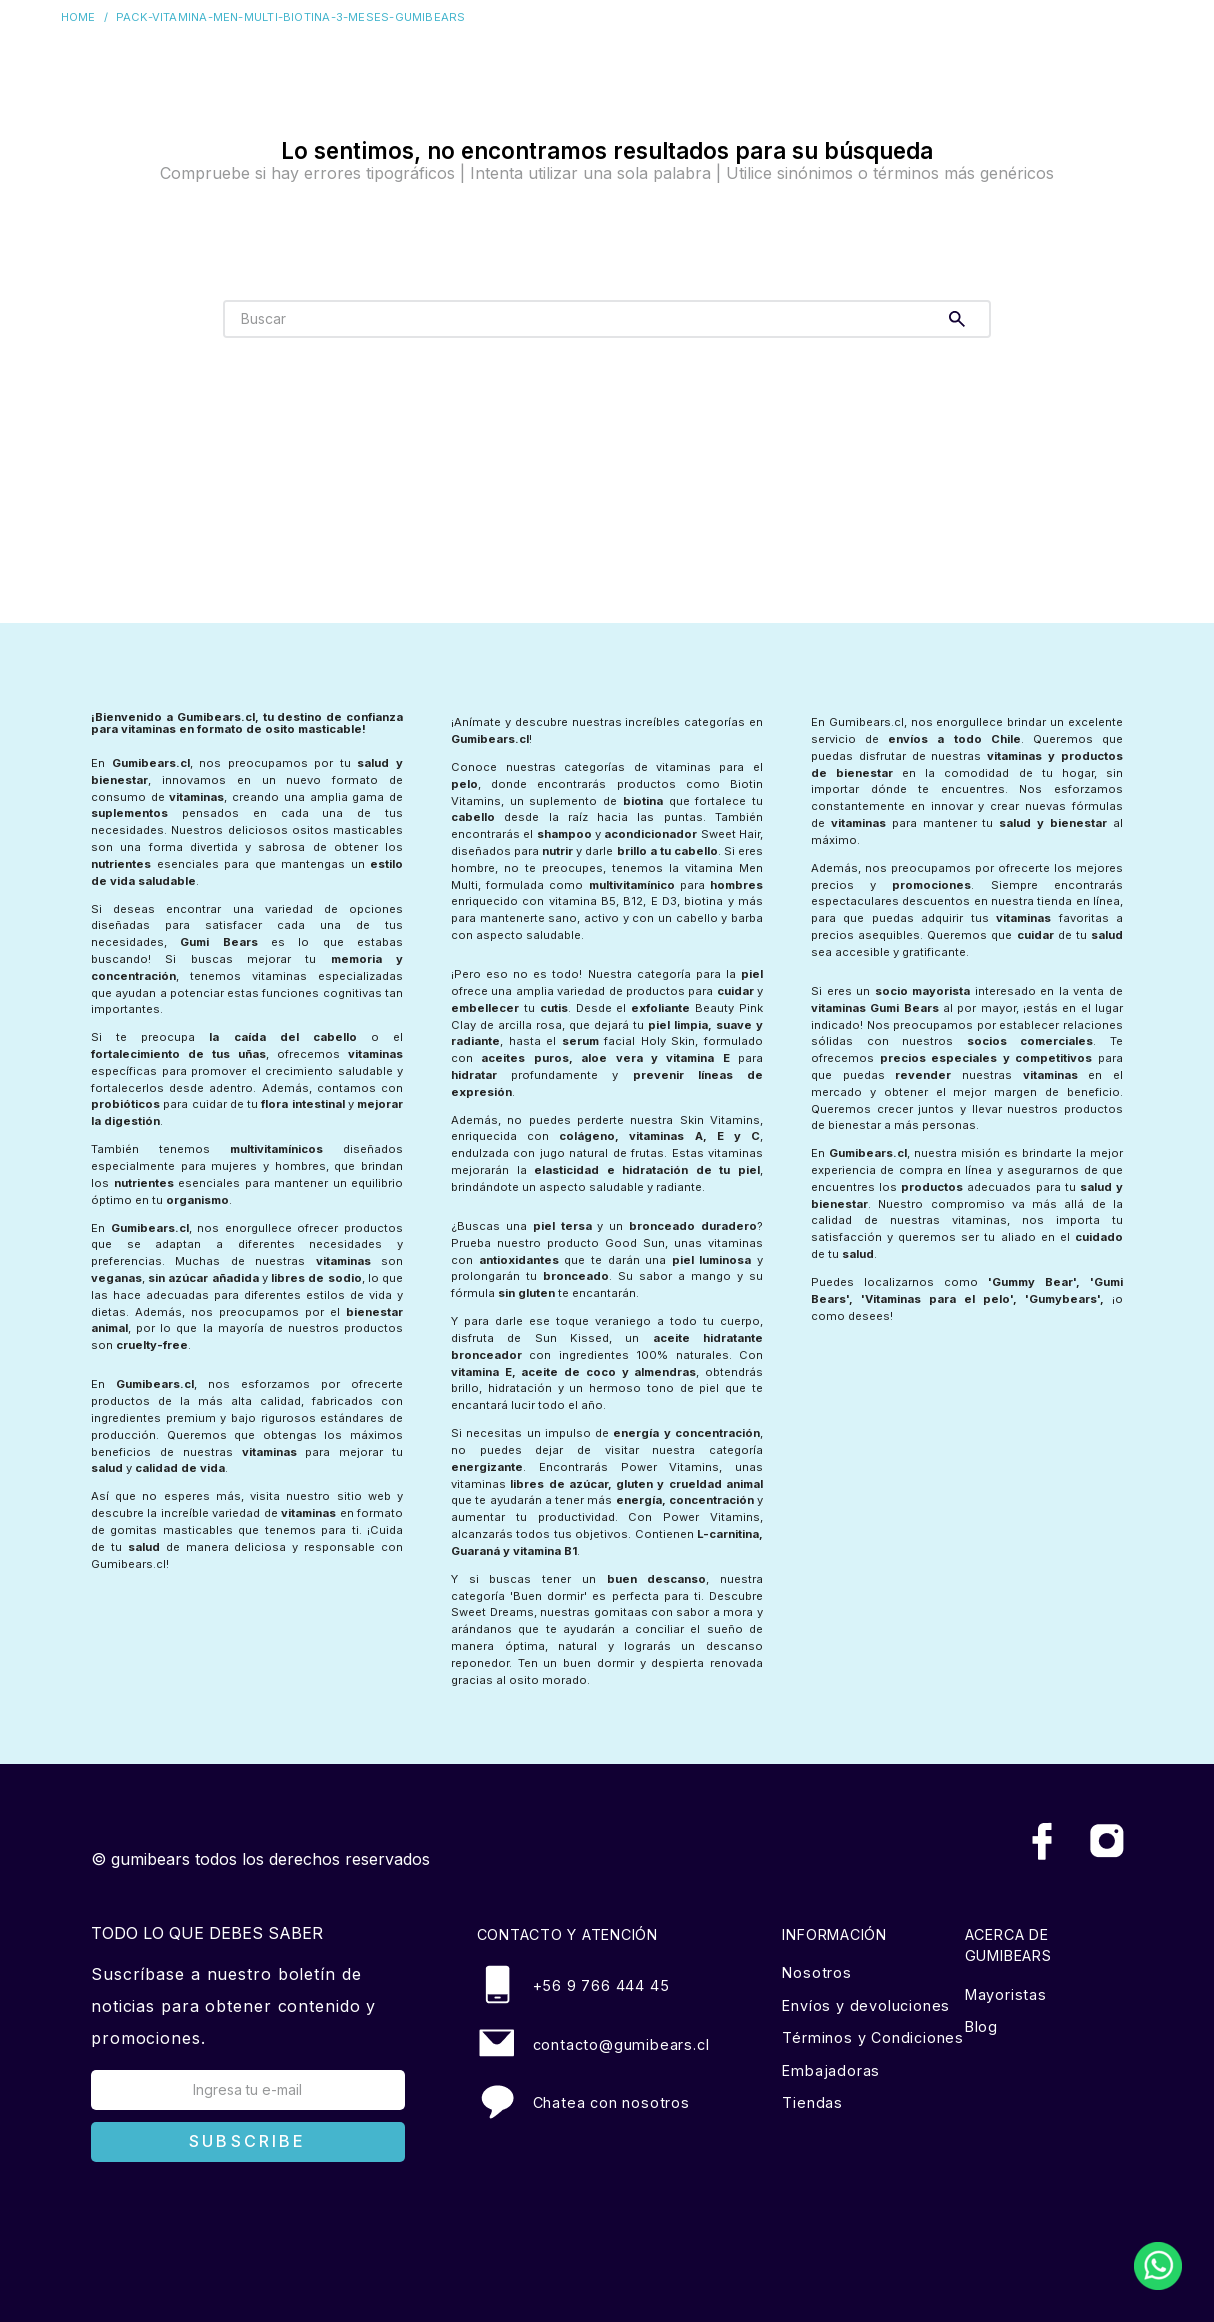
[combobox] (607, 319)
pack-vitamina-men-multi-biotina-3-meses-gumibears (291, 17)
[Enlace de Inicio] (82, 17)
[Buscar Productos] (961, 319)
